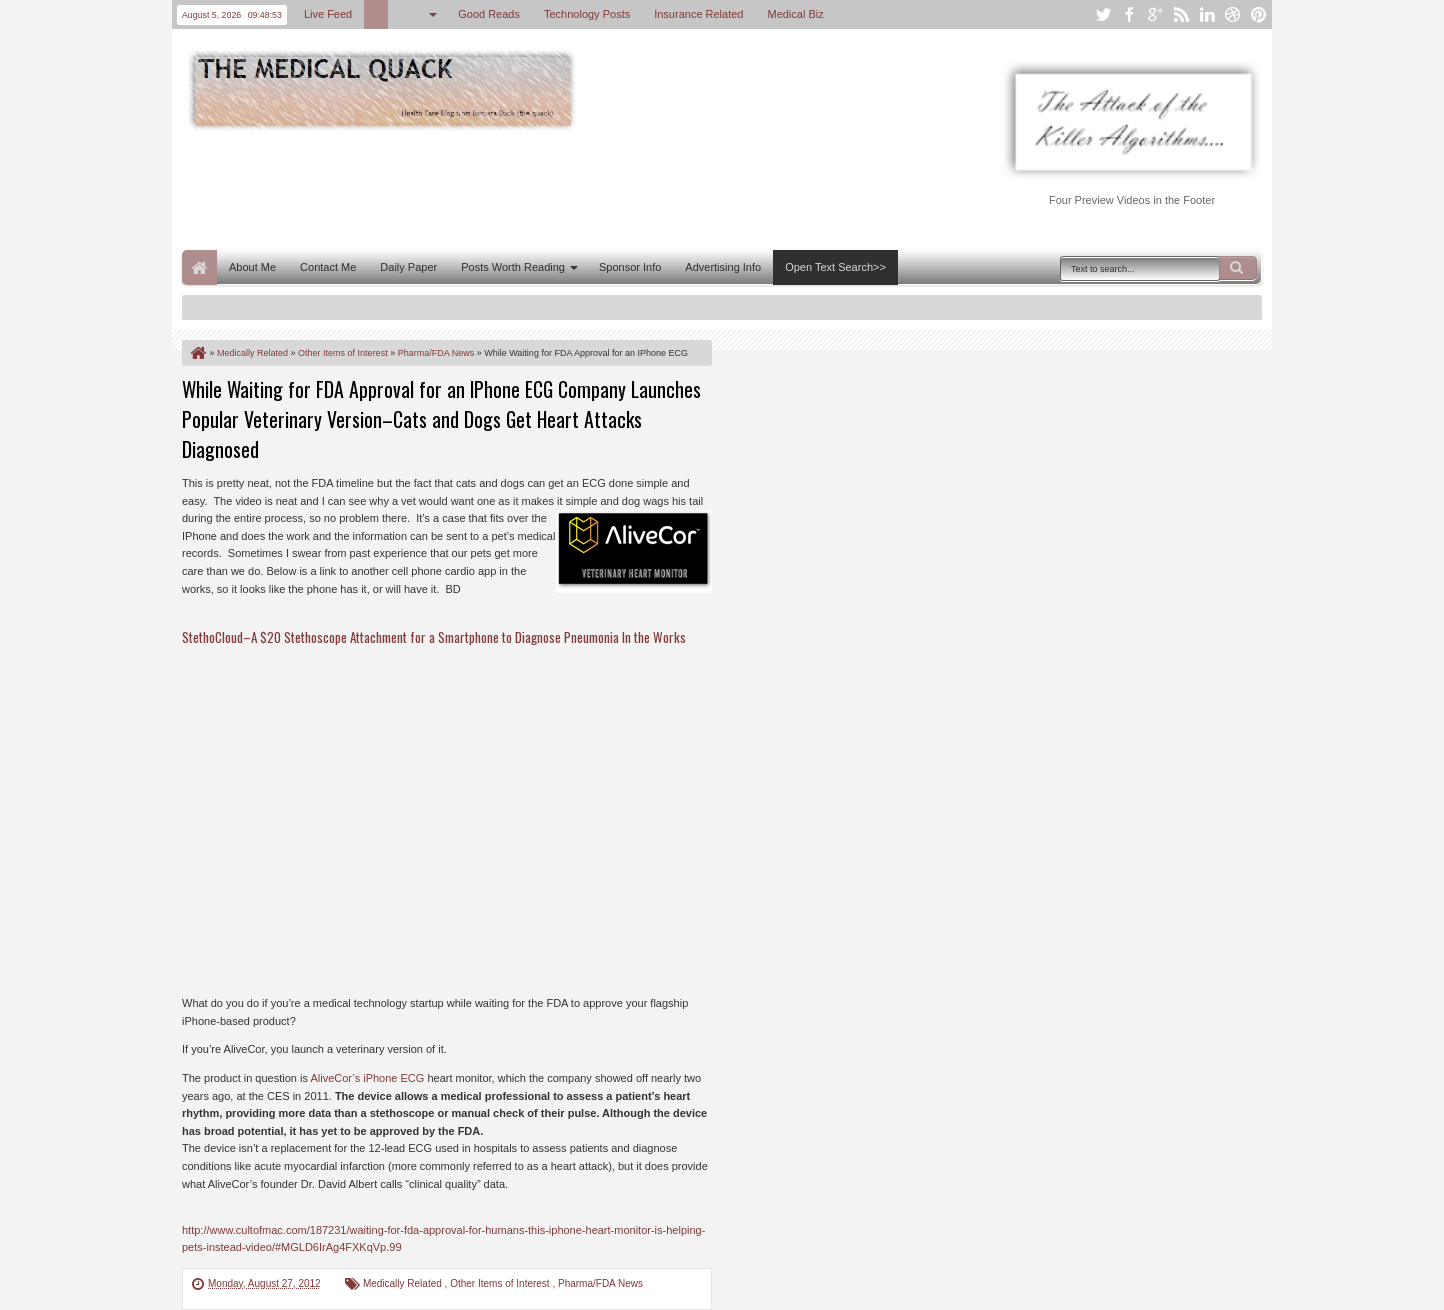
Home (199, 267)
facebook (1129, 14)
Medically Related (404, 1283)
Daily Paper (408, 267)
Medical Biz (795, 14)
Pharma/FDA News (600, 1283)
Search (1238, 268)
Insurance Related (698, 14)
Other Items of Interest (501, 1283)
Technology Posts (587, 14)
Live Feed (328, 14)
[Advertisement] (546, 188)
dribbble (1233, 14)
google (1155, 14)
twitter (1103, 14)
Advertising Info (723, 267)
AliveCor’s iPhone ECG (367, 1078)
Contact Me (328, 267)
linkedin (1207, 14)
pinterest (1259, 14)
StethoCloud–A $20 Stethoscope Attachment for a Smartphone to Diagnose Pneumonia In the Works (434, 637)
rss (1181, 14)
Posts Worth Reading (513, 267)
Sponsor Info (630, 267)
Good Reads (489, 14)
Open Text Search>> (835, 267)
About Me (252, 267)
